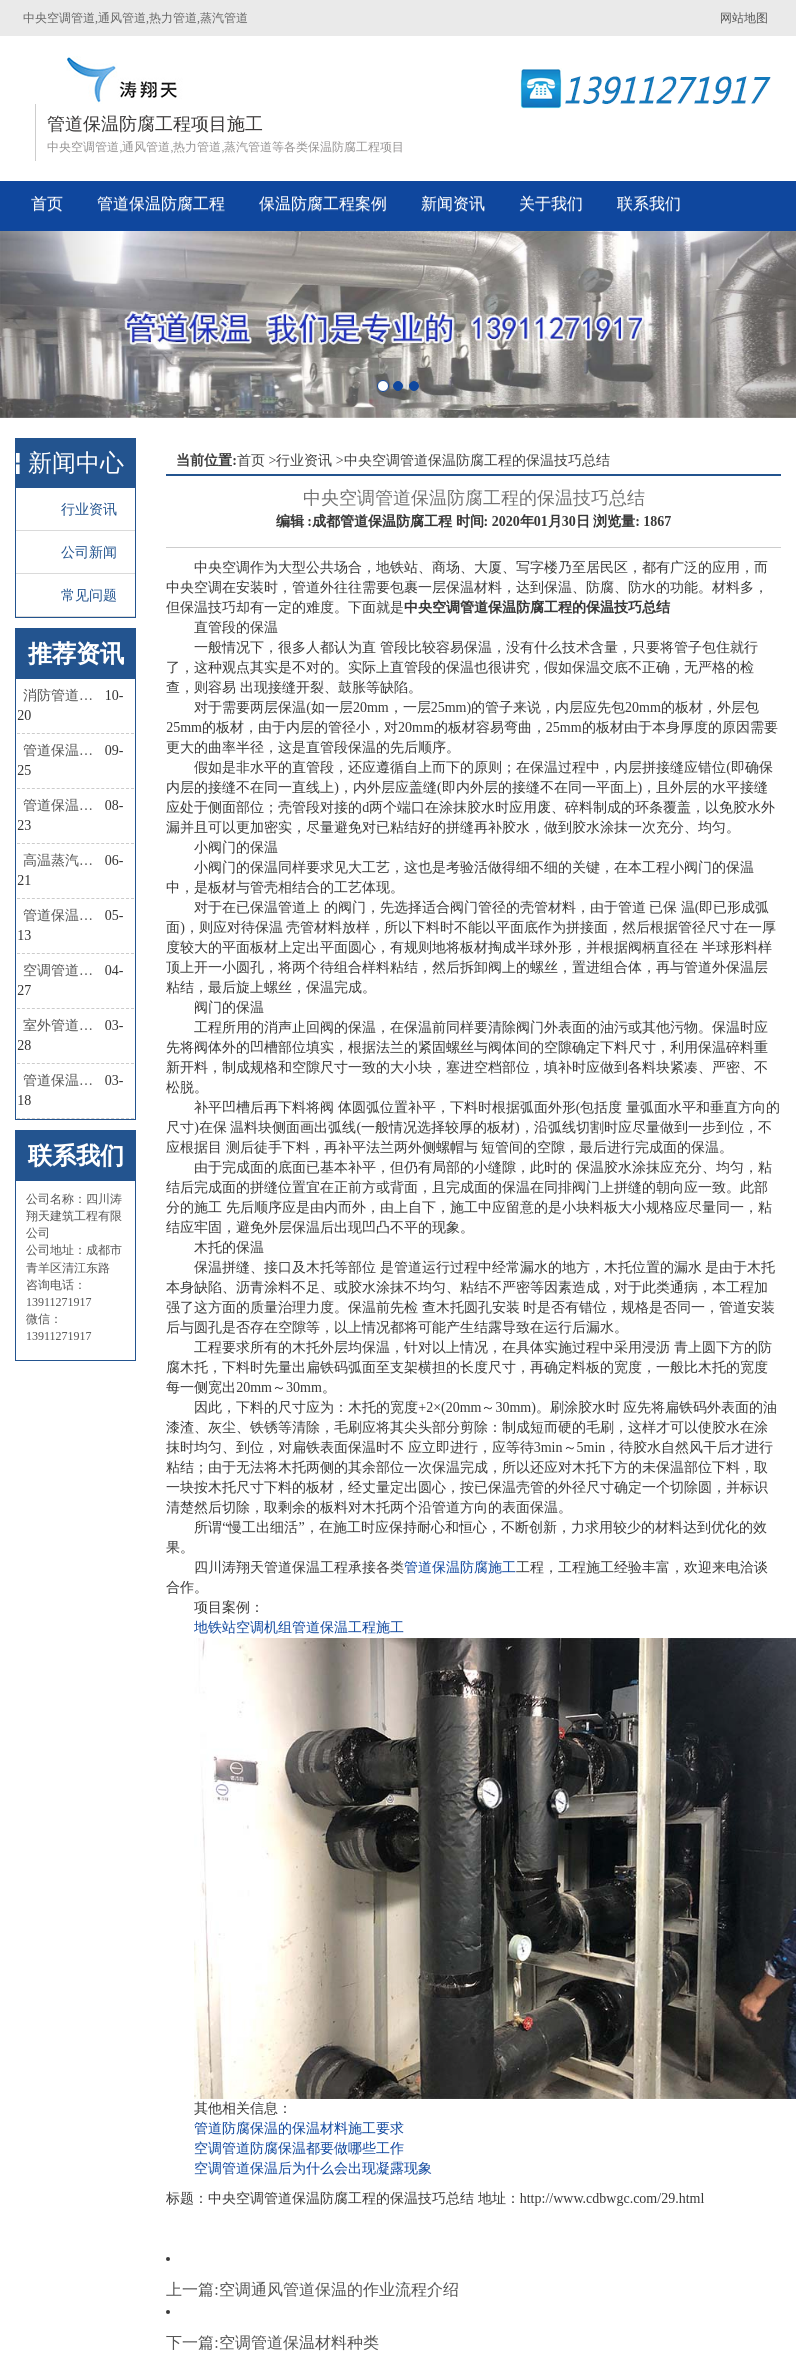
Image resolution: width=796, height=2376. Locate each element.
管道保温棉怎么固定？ (64, 750)
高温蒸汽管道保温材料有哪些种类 (64, 860)
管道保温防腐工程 (161, 203)
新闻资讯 (453, 203)
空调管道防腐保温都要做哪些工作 (299, 2148)
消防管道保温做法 (64, 695)
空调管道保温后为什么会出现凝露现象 (313, 2168)
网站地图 (744, 18)
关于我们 (551, 203)
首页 (47, 203)
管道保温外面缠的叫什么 (64, 915)
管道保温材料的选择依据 (64, 1080)
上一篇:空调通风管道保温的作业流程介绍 (312, 2289)
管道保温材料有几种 (64, 805)
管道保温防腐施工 (460, 1567)
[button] (59, 324)
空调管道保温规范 (64, 970)
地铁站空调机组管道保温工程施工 (299, 1627)
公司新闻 (89, 552)
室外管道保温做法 (64, 1025)
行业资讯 (89, 509)
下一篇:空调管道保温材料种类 (272, 2342)
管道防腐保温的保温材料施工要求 (299, 2128)
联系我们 (649, 203)
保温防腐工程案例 (323, 203)
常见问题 (89, 595)
